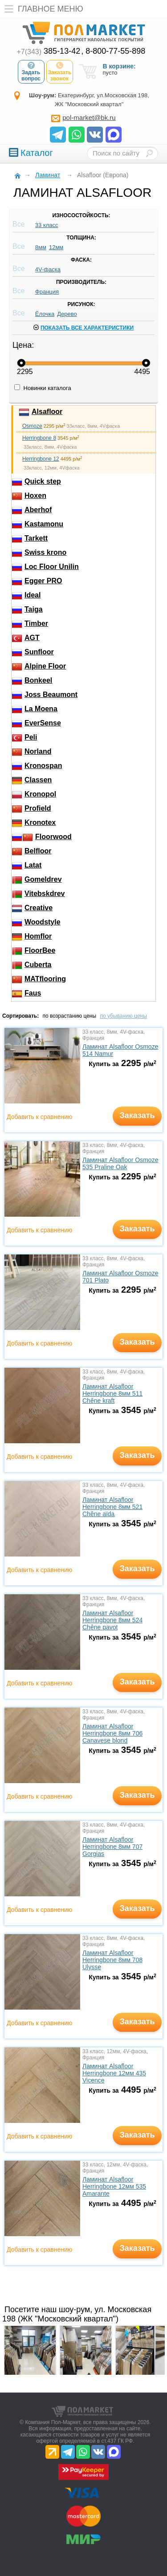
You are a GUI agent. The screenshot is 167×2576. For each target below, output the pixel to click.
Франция (47, 291)
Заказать (137, 1115)
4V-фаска (48, 269)
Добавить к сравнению (39, 1116)
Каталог (31, 153)
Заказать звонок (60, 71)
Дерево (67, 314)
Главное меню (41, 9)
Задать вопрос (31, 71)
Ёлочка (44, 314)
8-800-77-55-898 (115, 51)
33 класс (46, 225)
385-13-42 (49, 51)
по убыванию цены (123, 1016)
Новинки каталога (42, 387)
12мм (56, 247)
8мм (40, 247)
